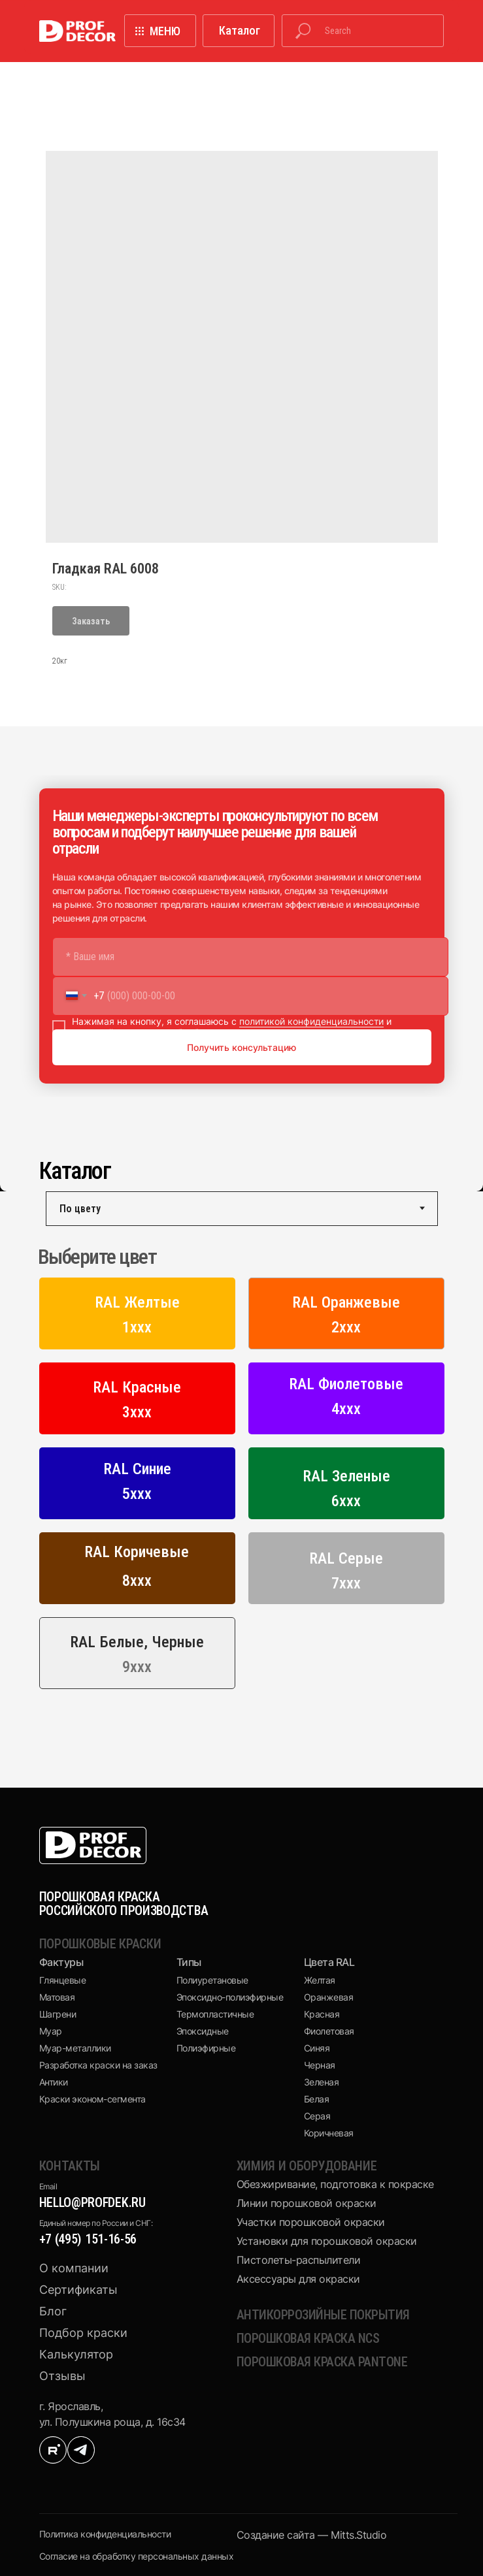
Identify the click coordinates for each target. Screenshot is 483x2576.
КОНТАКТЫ (70, 2166)
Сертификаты (78, 2289)
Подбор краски (83, 2333)
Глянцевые (62, 1980)
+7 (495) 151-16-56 (88, 2239)
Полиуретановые (212, 1980)
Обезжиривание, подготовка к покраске (335, 2184)
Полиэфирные (206, 2047)
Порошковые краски (100, 1944)
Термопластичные (215, 2014)
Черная (319, 2064)
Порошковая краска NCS (308, 2338)
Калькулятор (76, 2354)
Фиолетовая (329, 2031)
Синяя (317, 2047)
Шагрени (57, 2014)
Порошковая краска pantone (322, 2362)
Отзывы (62, 2376)
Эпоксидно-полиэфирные (230, 1997)
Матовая (57, 1997)
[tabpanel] (241, 1471)
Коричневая (329, 2132)
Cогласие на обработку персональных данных (136, 2556)
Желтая (319, 1980)
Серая (317, 2115)
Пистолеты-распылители (299, 2259)
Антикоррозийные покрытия (323, 2315)
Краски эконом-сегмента (92, 2098)
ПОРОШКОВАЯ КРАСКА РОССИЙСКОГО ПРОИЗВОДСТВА (123, 1903)
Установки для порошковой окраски (327, 2240)
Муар (50, 2031)
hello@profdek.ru (92, 2202)
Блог (53, 2311)
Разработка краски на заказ (98, 2064)
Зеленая (321, 2081)
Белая (316, 2098)
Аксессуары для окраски (298, 2278)
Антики (53, 2081)
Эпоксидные (202, 2031)
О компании (73, 2268)
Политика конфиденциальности (105, 2533)
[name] (250, 956)
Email (48, 2186)
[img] (53, 2450)
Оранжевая (329, 1997)
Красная (322, 2014)
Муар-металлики (75, 2047)
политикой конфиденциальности (311, 1021)
